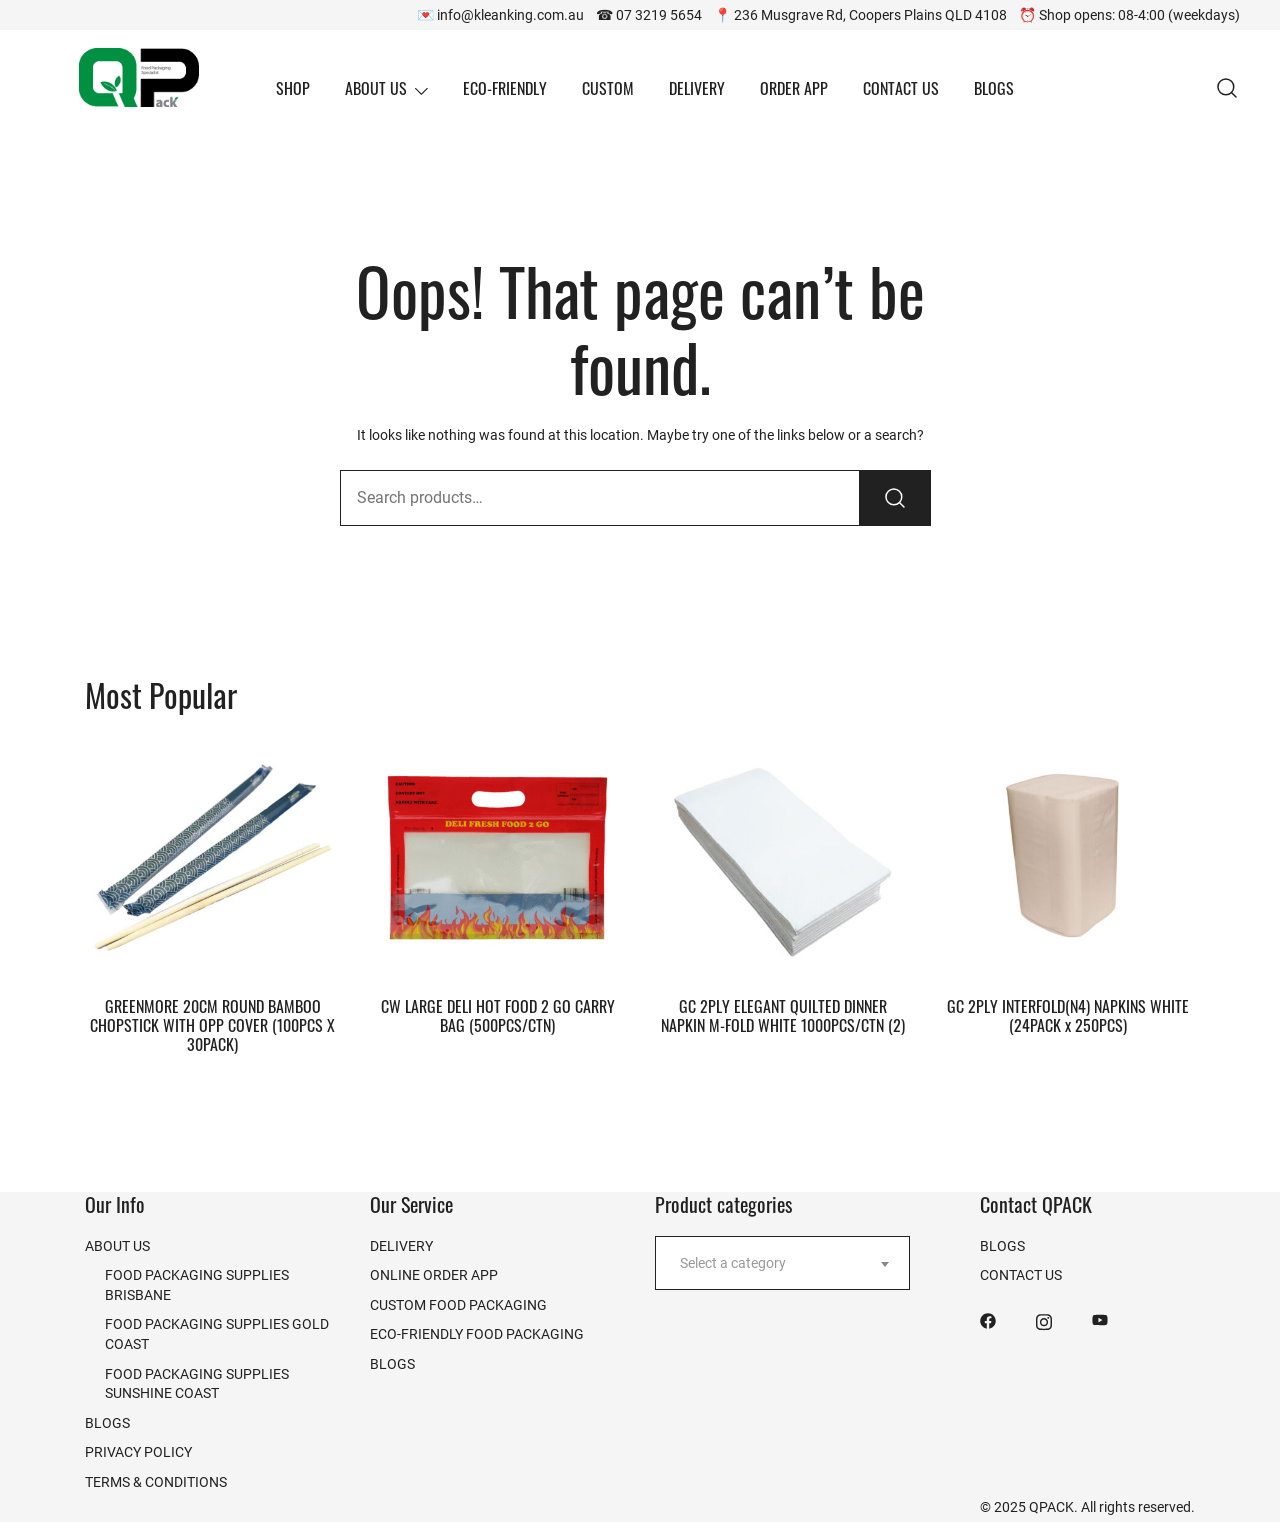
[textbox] (782, 1263)
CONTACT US (901, 88)
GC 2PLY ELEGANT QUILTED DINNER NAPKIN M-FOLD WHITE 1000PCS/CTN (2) (783, 1015)
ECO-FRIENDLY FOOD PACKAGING (477, 1333)
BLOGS (994, 88)
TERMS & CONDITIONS (156, 1481)
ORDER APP (794, 88)
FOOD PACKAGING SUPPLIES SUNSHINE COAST (197, 1383)
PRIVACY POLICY (138, 1451)
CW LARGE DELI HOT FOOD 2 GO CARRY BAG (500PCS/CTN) (498, 1015)
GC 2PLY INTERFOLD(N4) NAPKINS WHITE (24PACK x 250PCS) (1068, 1015)
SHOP (293, 88)
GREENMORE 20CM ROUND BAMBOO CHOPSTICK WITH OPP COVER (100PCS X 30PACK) (212, 1025)
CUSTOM (608, 88)
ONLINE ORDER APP (434, 1274)
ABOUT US (376, 88)
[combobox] (782, 1263)
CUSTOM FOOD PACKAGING (458, 1304)
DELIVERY (697, 88)
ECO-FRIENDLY (505, 88)
